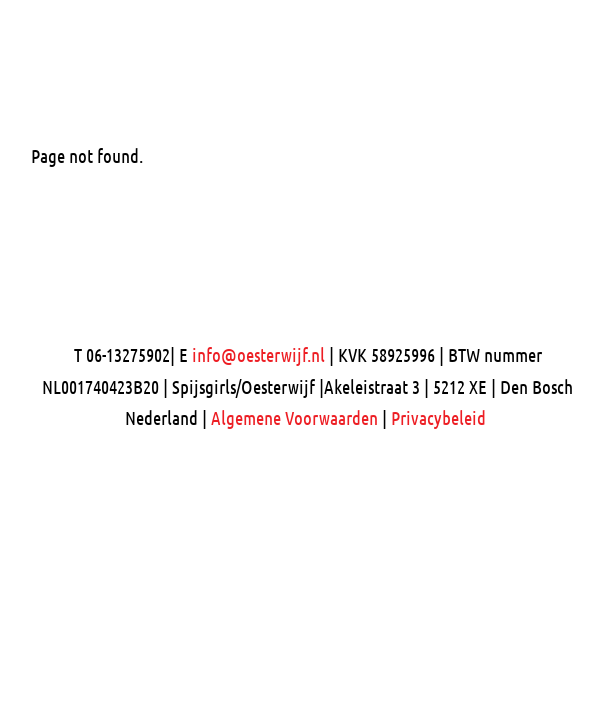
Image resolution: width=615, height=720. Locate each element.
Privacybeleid (438, 417)
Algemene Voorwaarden (294, 417)
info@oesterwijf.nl (258, 354)
